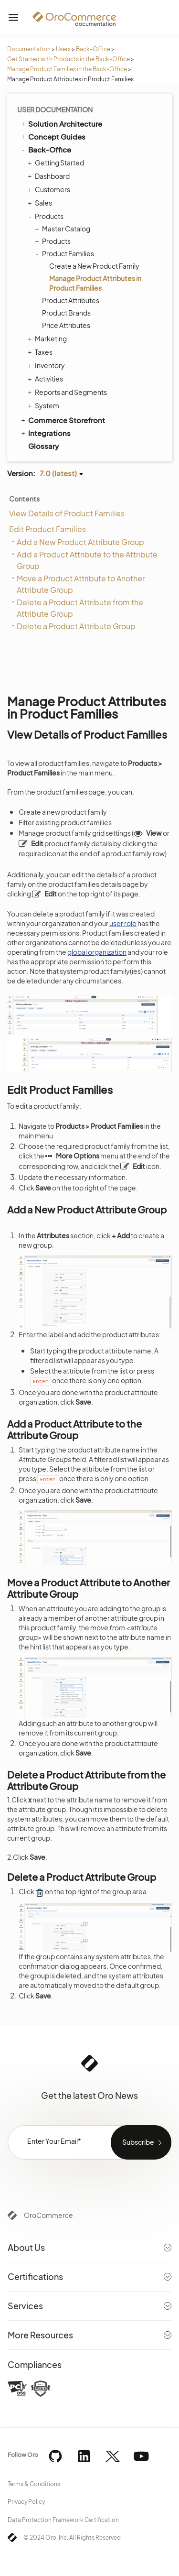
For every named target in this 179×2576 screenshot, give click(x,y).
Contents (24, 498)
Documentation (29, 49)
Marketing (48, 338)
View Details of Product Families (67, 513)
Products (46, 216)
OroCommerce (48, 2215)
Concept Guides (52, 136)
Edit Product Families (47, 529)
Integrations (45, 432)
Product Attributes (68, 300)
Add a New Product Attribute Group (80, 542)
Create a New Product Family (94, 266)
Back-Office (93, 49)
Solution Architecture (61, 123)
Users (63, 49)
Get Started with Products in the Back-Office (68, 59)
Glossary (43, 445)
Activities (46, 378)
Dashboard (50, 176)
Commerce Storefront (62, 420)
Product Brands (66, 312)
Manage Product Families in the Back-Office (67, 69)
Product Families (65, 253)
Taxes (41, 352)
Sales (41, 202)
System (44, 405)
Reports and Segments (68, 392)
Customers (50, 189)
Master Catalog (63, 228)
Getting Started (57, 162)
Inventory (47, 365)
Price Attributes (66, 325)
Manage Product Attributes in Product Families (95, 283)
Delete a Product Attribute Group (76, 626)
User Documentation (55, 109)
